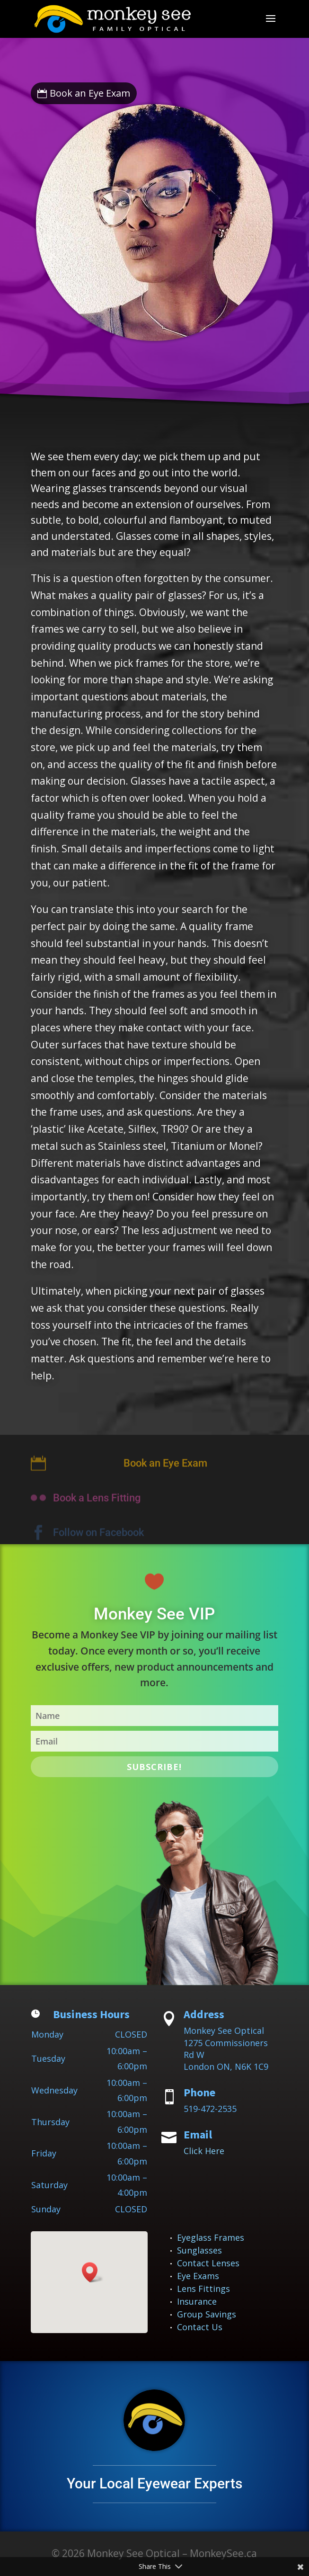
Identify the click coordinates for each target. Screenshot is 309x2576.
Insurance (197, 2301)
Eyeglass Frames (210, 2237)
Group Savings (206, 2314)
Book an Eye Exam (90, 93)
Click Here (204, 2150)
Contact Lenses (208, 2263)
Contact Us (199, 2327)
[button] (93, 2272)
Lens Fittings (203, 2288)
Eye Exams (198, 2275)
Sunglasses (199, 2250)
